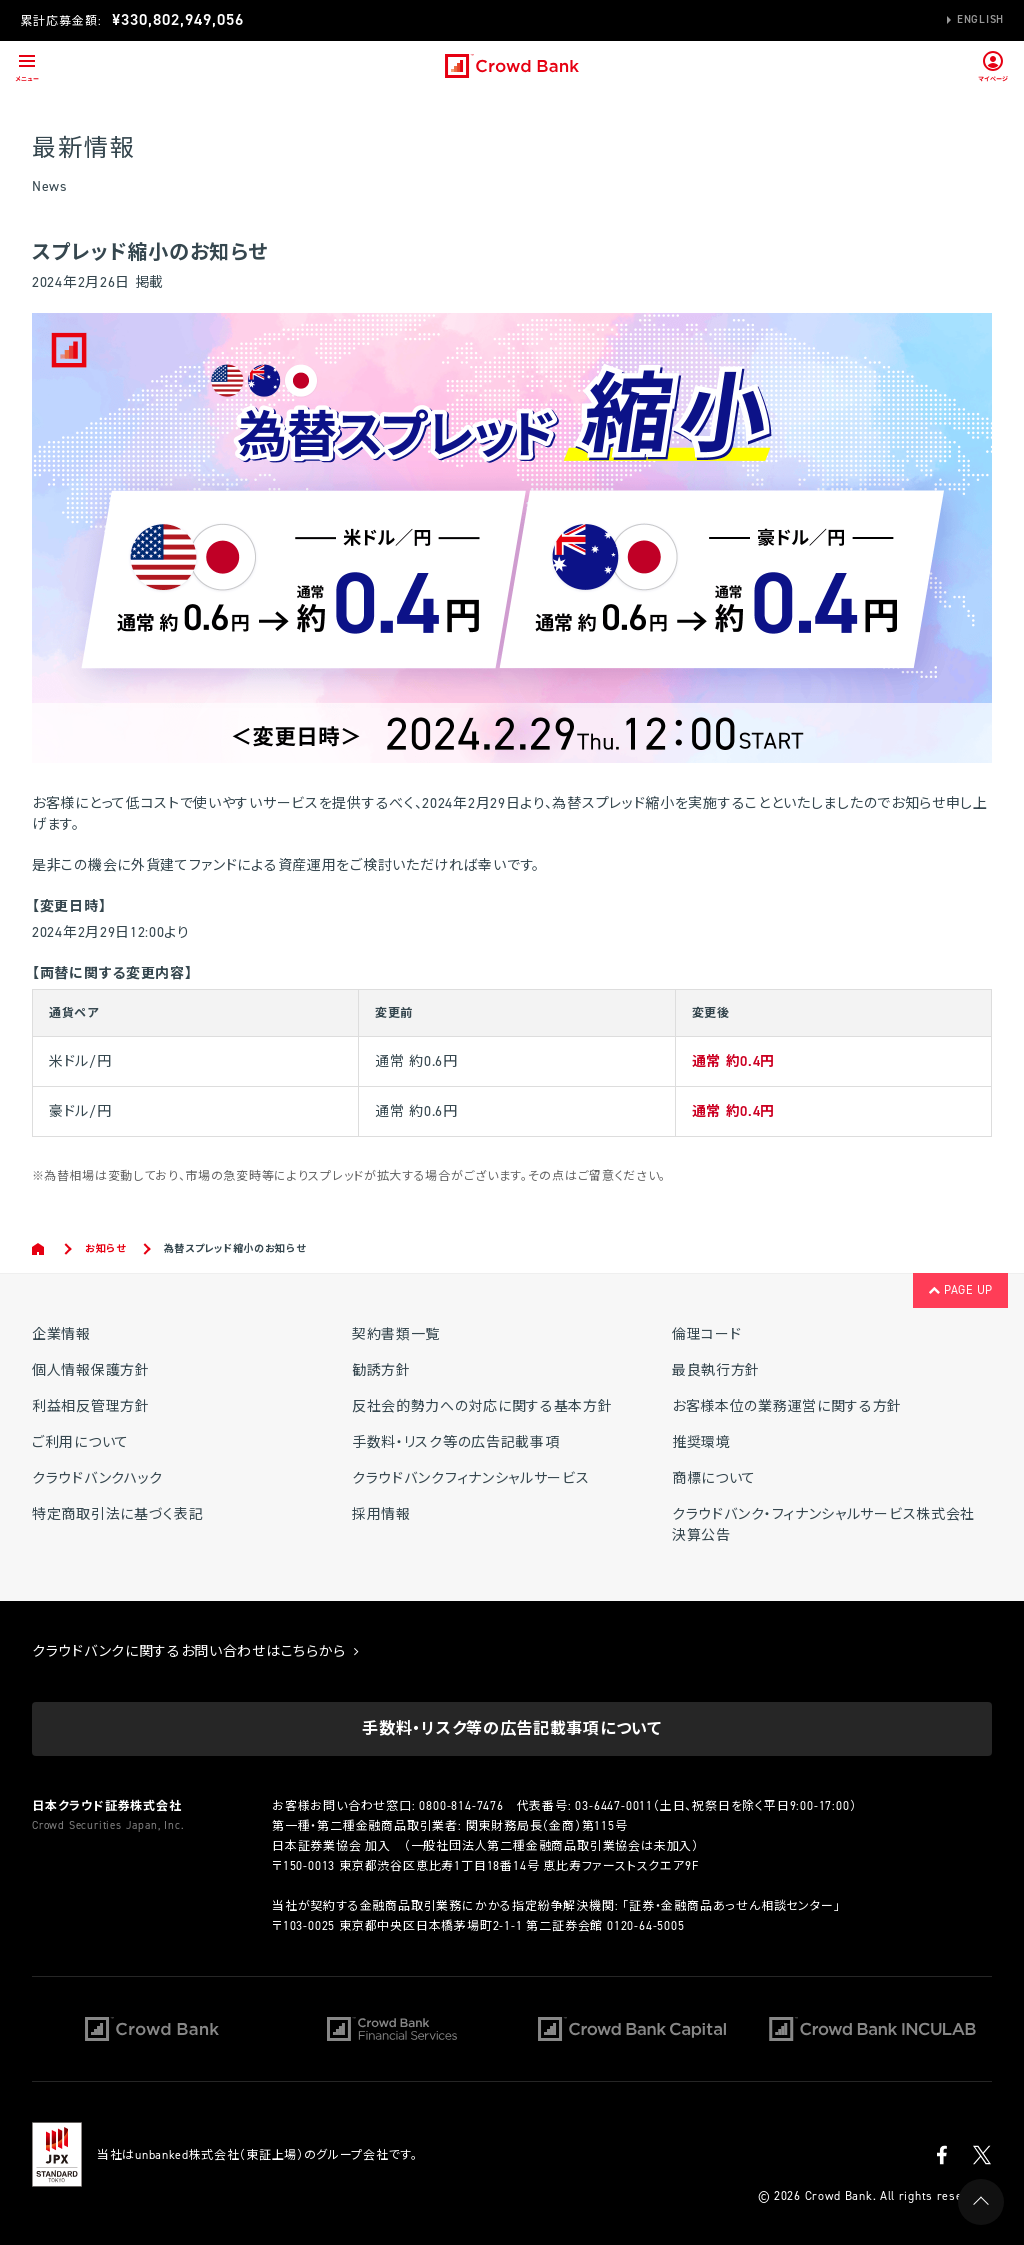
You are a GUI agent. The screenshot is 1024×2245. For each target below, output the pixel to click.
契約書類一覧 (396, 1334)
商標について (714, 1478)
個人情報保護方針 (91, 1370)
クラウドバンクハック (97, 1478)
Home (39, 1249)
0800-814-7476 (461, 1806)
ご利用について (80, 1442)
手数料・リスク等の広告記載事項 (456, 1442)
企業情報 (61, 1334)
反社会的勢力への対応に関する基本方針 (482, 1406)
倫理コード (707, 1334)
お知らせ (105, 1248)
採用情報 (381, 1514)
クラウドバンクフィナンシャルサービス (471, 1478)
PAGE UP (960, 1290)
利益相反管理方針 (91, 1406)
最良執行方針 (716, 1370)
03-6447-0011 (614, 1806)
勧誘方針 (381, 1370)
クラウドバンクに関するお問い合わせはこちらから (196, 1651)
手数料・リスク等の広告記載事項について (511, 1728)
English (980, 19)
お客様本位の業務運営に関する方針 (787, 1406)
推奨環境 (701, 1442)
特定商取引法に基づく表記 (117, 1514)
